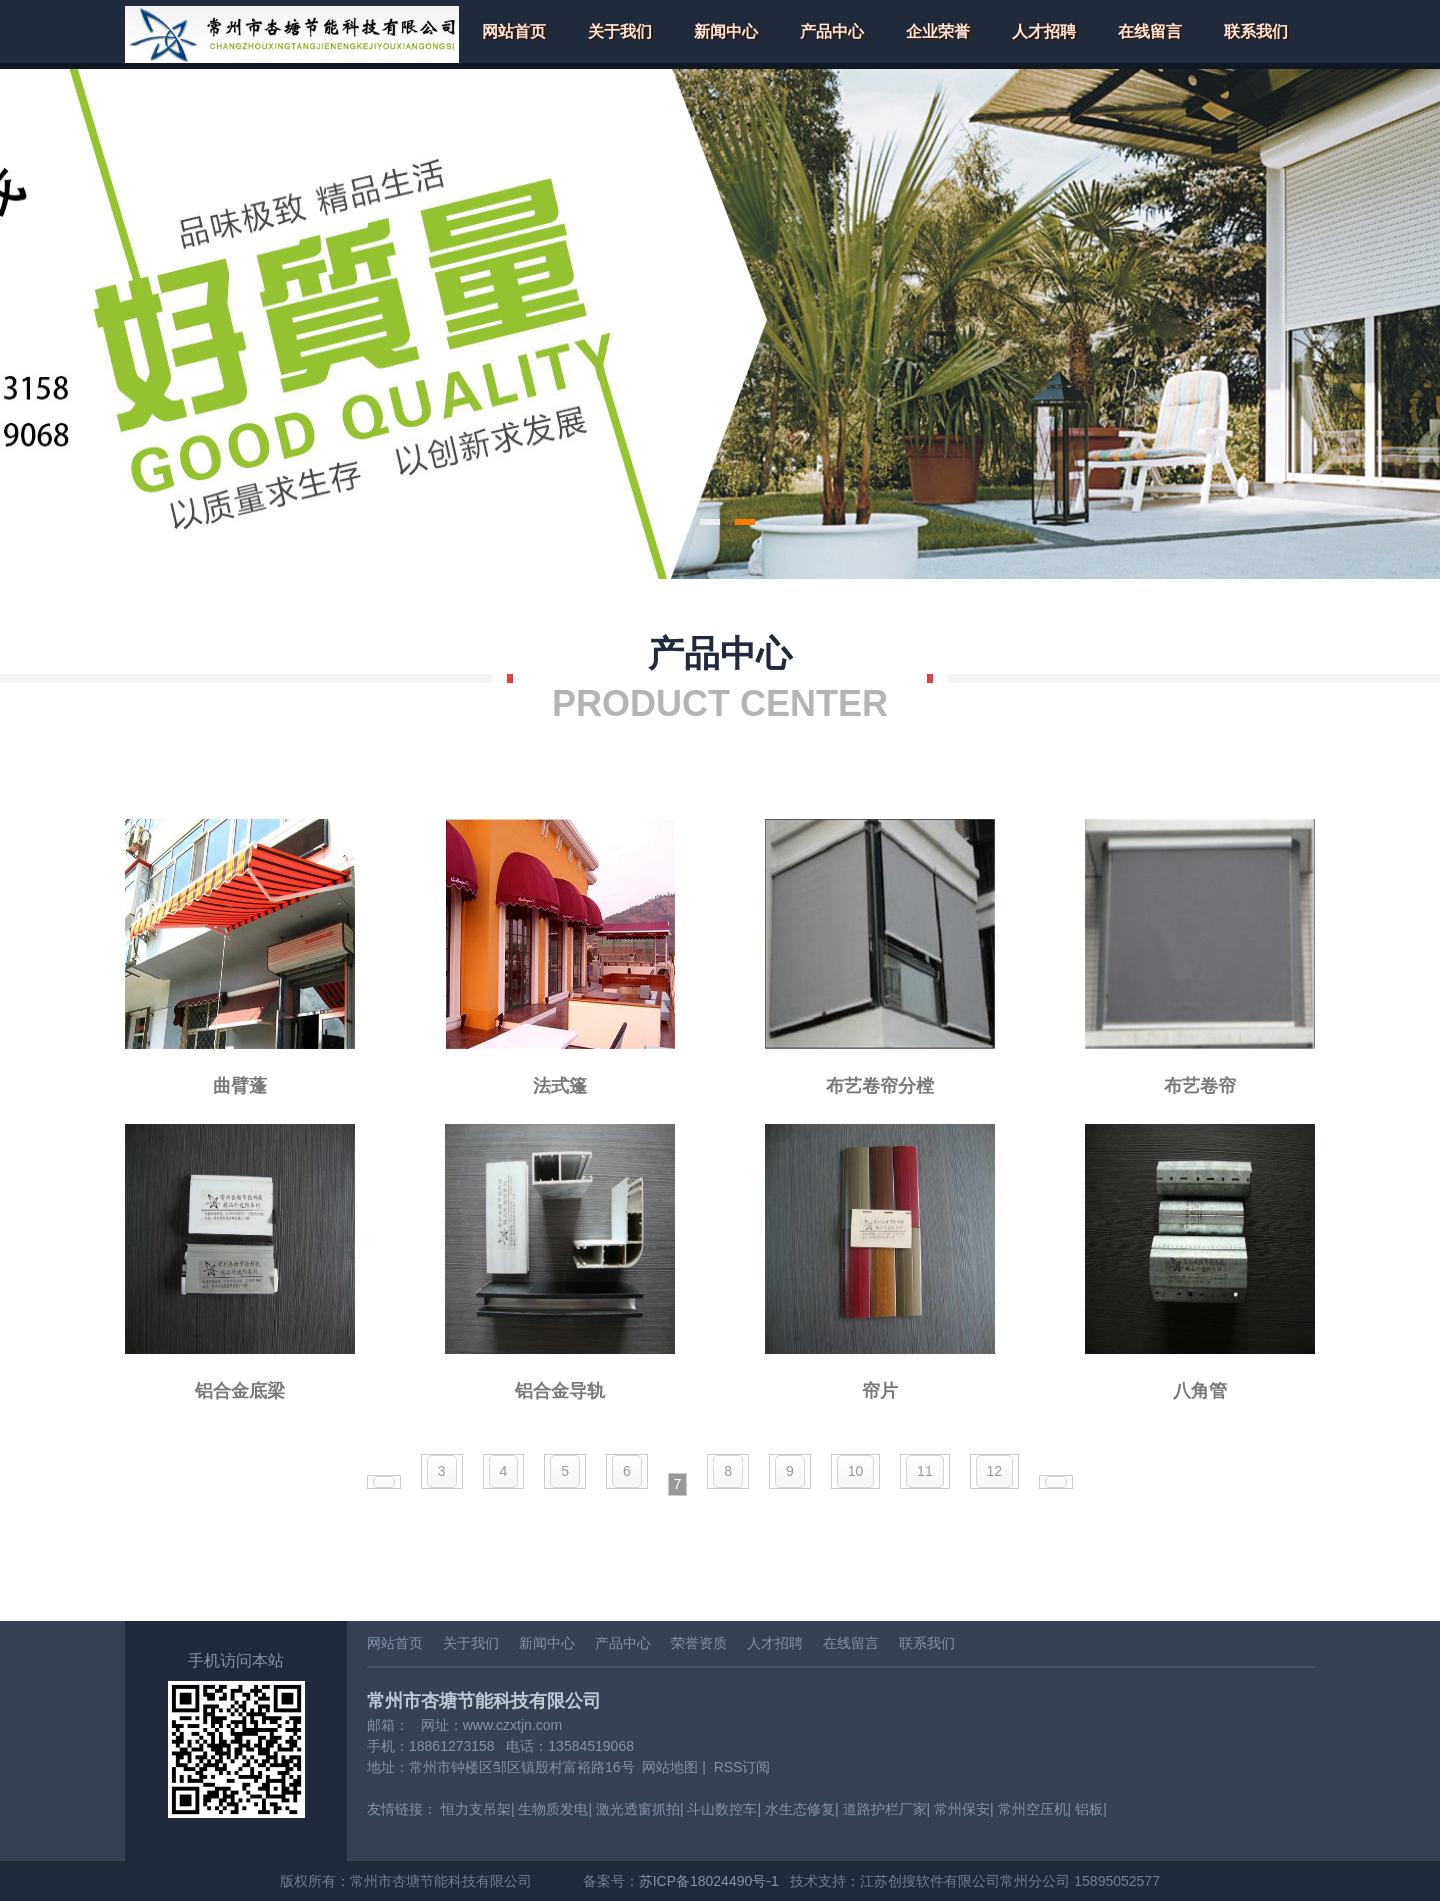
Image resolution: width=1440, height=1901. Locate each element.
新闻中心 (726, 31)
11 (925, 1471)
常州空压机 (1033, 1809)
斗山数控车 (722, 1809)
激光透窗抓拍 (638, 1809)
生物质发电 (553, 1809)
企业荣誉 (938, 31)
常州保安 (962, 1809)
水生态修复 (800, 1809)
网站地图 (670, 1767)
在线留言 (1150, 31)
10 (856, 1471)
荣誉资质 (699, 1643)
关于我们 (620, 31)
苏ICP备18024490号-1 (709, 1881)
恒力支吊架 (476, 1809)
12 (995, 1471)
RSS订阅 (742, 1767)
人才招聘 (1044, 31)
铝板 (1089, 1809)
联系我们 (1256, 31)
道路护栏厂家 (885, 1809)
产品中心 (832, 31)
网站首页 (514, 31)
